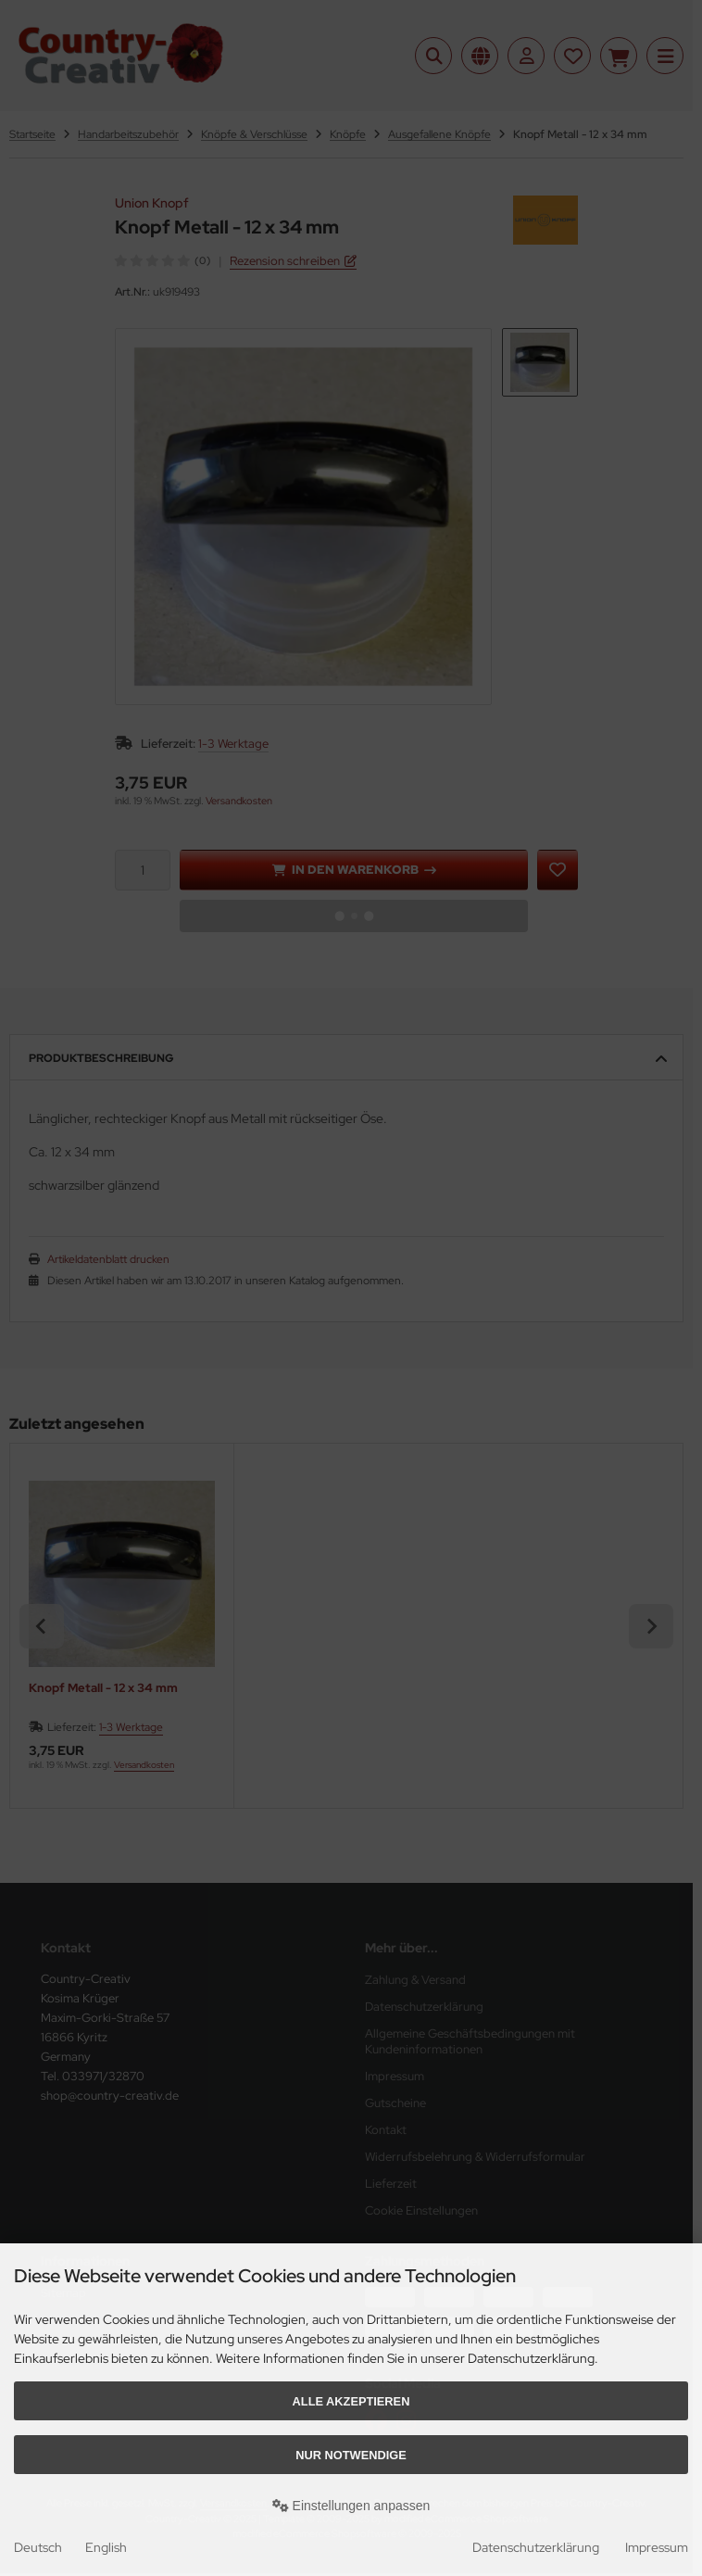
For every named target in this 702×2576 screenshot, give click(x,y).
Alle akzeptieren (351, 2401)
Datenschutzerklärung (535, 2547)
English (106, 2547)
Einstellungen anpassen (351, 2505)
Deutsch (38, 2547)
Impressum (656, 2547)
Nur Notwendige (350, 2455)
